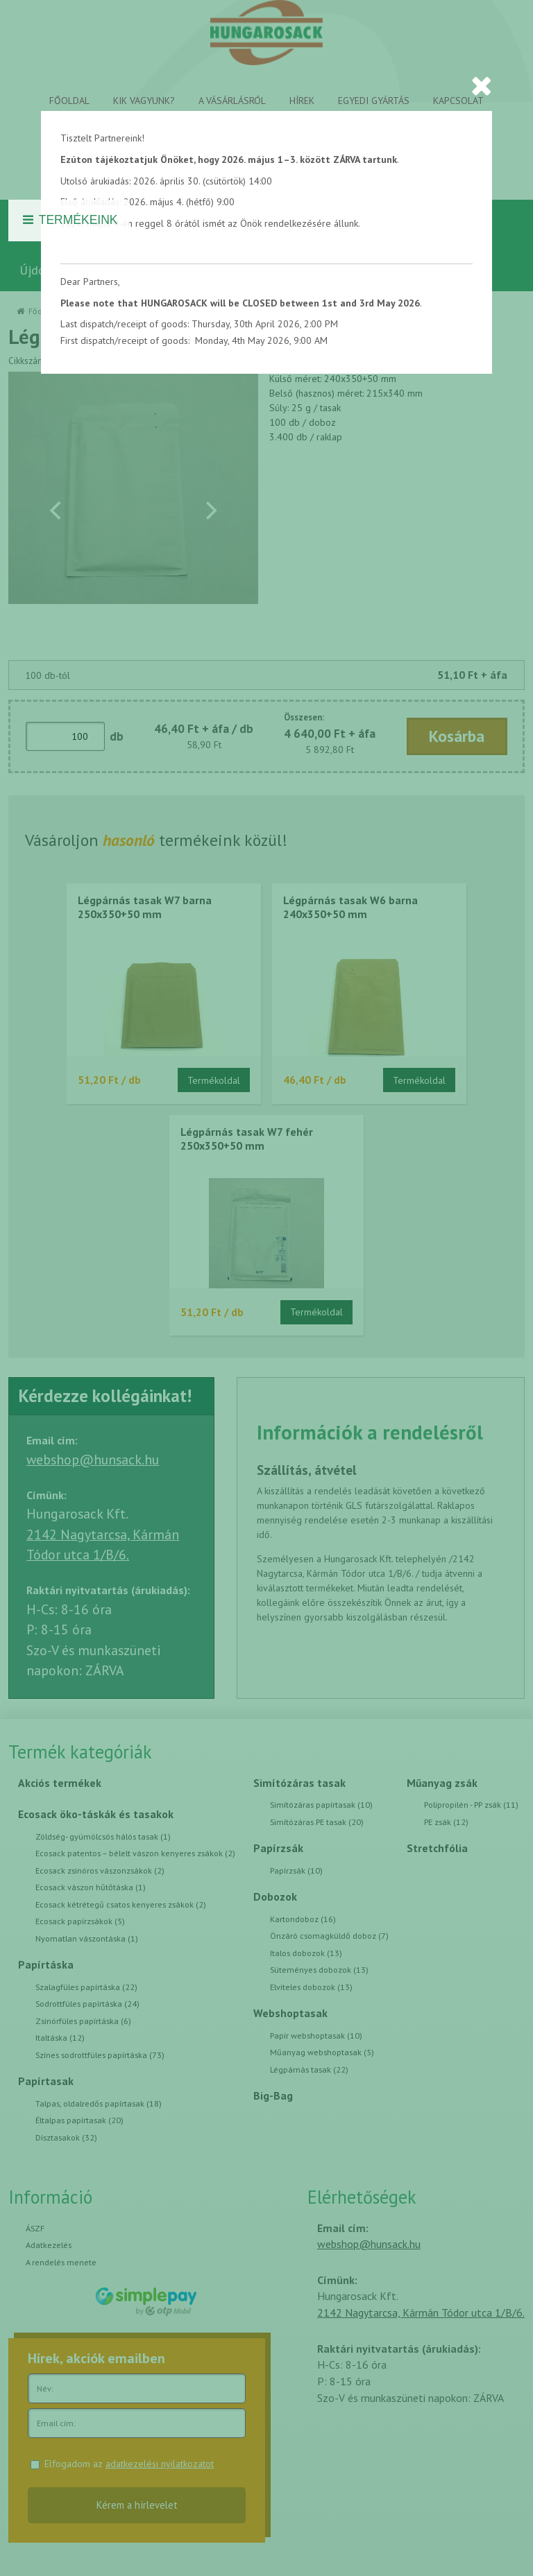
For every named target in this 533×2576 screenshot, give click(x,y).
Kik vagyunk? (144, 100)
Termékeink (70, 220)
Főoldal (69, 100)
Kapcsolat (458, 100)
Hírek (301, 100)
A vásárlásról (232, 100)
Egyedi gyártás (373, 100)
